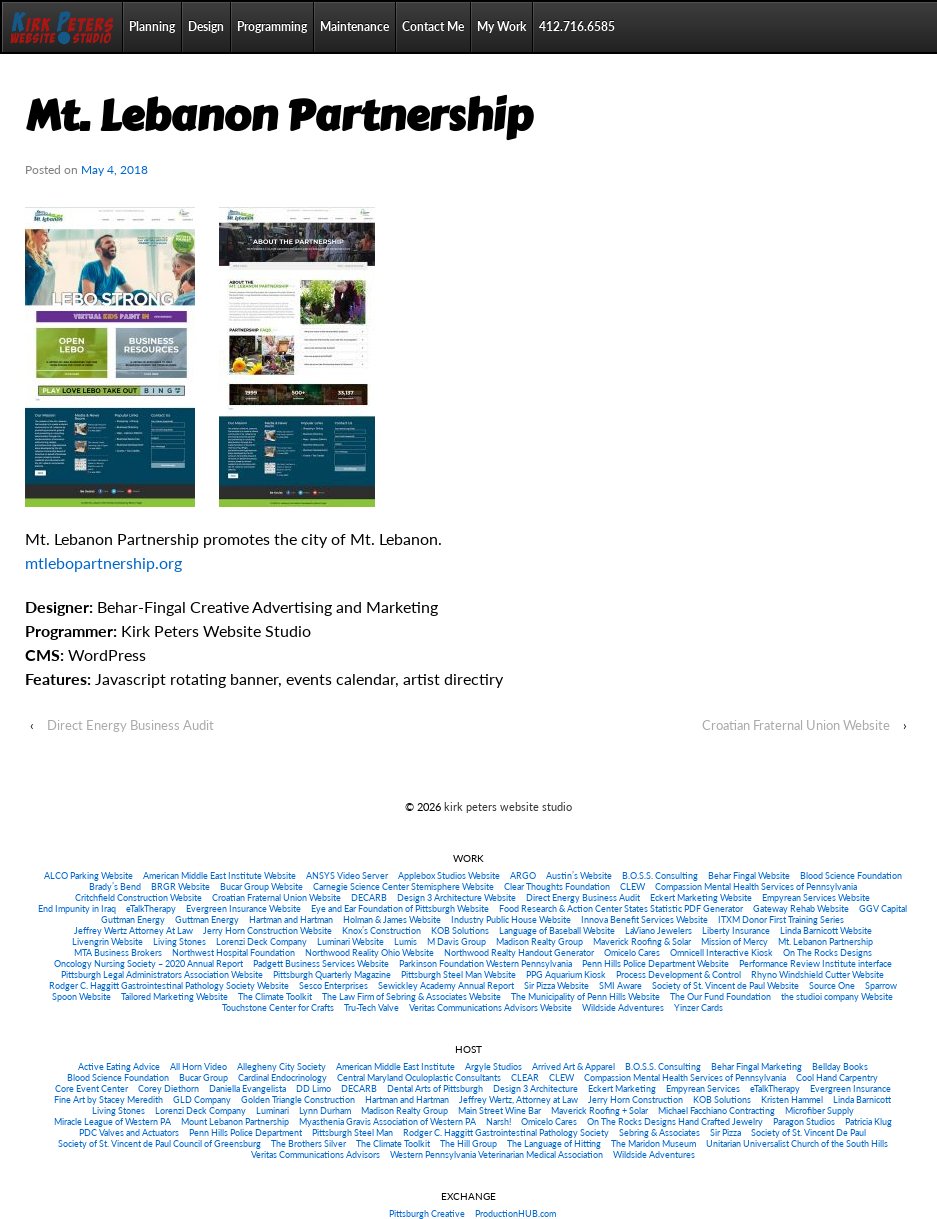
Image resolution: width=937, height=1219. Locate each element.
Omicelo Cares (632, 952)
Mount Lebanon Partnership (235, 1121)
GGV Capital (883, 908)
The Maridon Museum (653, 1143)
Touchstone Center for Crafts (278, 1007)
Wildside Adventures (623, 1007)
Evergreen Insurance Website (243, 908)
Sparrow (881, 985)
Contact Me (433, 26)
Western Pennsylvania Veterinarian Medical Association (496, 1154)
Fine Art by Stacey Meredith (108, 1099)
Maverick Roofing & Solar (642, 941)
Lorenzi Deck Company (261, 941)
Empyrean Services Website (816, 897)
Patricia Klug (868, 1121)
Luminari (272, 1110)
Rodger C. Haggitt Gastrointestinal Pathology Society (506, 1132)
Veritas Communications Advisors (315, 1154)
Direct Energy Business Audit (130, 725)
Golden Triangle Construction (298, 1099)
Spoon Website (81, 996)
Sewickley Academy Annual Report (446, 985)
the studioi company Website (837, 996)
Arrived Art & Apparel (573, 1066)
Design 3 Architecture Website (456, 897)
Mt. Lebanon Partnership (825, 941)
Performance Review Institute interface (815, 963)
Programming (272, 26)
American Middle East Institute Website (219, 875)
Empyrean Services (703, 1088)
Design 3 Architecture (535, 1088)
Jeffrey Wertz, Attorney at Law (518, 1099)
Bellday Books (840, 1066)
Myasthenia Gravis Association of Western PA (387, 1121)
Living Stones (179, 941)
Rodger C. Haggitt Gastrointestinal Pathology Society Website (169, 985)
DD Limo (313, 1088)
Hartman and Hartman (291, 919)
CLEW (632, 886)
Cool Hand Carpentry (837, 1077)
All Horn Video (198, 1066)
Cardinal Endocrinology (282, 1077)
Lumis (405, 941)
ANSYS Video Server (347, 875)
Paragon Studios (804, 1121)
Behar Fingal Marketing (756, 1066)
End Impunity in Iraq (77, 908)
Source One (832, 985)
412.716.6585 (577, 26)
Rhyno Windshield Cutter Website (817, 974)
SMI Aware (620, 985)
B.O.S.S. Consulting (660, 875)
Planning (152, 26)
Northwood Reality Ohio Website (369, 952)
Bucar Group (203, 1077)
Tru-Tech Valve (371, 1007)
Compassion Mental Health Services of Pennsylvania (756, 886)
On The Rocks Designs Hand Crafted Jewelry (675, 1121)
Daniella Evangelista (247, 1088)
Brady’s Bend (115, 886)
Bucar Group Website (261, 886)
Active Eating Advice (119, 1066)
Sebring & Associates (659, 1132)
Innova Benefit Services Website (644, 919)
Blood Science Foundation (851, 875)
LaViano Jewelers (658, 930)
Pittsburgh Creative (427, 1213)
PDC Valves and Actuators (129, 1132)
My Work (501, 26)
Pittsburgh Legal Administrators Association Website (162, 974)
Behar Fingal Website (749, 875)
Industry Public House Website (511, 919)
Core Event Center (91, 1088)
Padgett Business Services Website (321, 963)
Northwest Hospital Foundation (233, 952)
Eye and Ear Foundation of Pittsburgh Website (400, 908)
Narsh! (498, 1121)
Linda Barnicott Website (826, 930)
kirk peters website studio (506, 806)
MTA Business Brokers (118, 952)
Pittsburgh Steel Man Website (458, 974)
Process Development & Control (678, 974)
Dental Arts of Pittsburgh (435, 1088)
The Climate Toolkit (275, 996)
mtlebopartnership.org (103, 562)
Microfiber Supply (819, 1110)
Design (206, 26)
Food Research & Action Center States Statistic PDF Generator (621, 908)
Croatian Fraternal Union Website (796, 725)
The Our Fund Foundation (720, 996)
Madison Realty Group (539, 941)
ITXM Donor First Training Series (781, 919)
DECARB (369, 897)
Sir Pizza (725, 1132)
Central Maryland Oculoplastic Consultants (419, 1077)
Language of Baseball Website (557, 930)
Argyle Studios (493, 1066)
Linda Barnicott (862, 1099)
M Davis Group (456, 941)
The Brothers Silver (308, 1143)
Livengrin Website (107, 941)
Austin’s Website (579, 875)
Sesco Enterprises (333, 985)
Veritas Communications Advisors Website (490, 1007)
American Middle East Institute (395, 1066)
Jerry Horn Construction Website (267, 930)
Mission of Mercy (734, 941)
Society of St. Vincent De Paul (808, 1132)
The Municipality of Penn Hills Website (585, 996)
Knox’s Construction (381, 930)
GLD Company (202, 1099)
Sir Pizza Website (556, 985)
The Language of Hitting (554, 1143)
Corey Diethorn (168, 1088)
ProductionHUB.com (515, 1213)
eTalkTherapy (151, 908)
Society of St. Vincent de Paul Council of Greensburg (159, 1143)
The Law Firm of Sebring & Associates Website (411, 996)
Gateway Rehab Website (801, 908)
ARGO (523, 875)
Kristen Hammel (792, 1099)
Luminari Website (350, 941)
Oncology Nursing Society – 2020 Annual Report (148, 963)
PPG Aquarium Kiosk (566, 974)
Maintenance (354, 26)
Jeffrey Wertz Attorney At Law (133, 930)
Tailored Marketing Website (174, 996)
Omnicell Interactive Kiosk (721, 952)
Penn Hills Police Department (245, 1132)
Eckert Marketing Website (701, 897)
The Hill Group (468, 1143)
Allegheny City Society (281, 1066)
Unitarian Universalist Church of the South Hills (797, 1143)
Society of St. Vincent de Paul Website (725, 985)
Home (62, 27)
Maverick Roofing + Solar (599, 1110)
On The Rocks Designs (827, 952)
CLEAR (525, 1077)
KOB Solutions (460, 930)
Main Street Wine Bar (499, 1110)
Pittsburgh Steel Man (352, 1132)
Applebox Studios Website (449, 875)
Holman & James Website (392, 919)
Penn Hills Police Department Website (655, 963)
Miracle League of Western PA (112, 1121)
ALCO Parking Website (88, 875)
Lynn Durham (325, 1110)
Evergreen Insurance (850, 1088)
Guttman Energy (133, 919)
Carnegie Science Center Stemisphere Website (403, 886)
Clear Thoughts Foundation (557, 886)
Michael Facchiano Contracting (716, 1110)
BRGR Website (180, 886)
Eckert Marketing (622, 1088)
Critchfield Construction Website (138, 897)
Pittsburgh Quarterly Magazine (332, 974)
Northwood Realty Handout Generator (519, 952)
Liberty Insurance (736, 930)
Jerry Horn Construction (635, 1099)
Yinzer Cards (698, 1007)
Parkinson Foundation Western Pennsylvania (485, 963)
